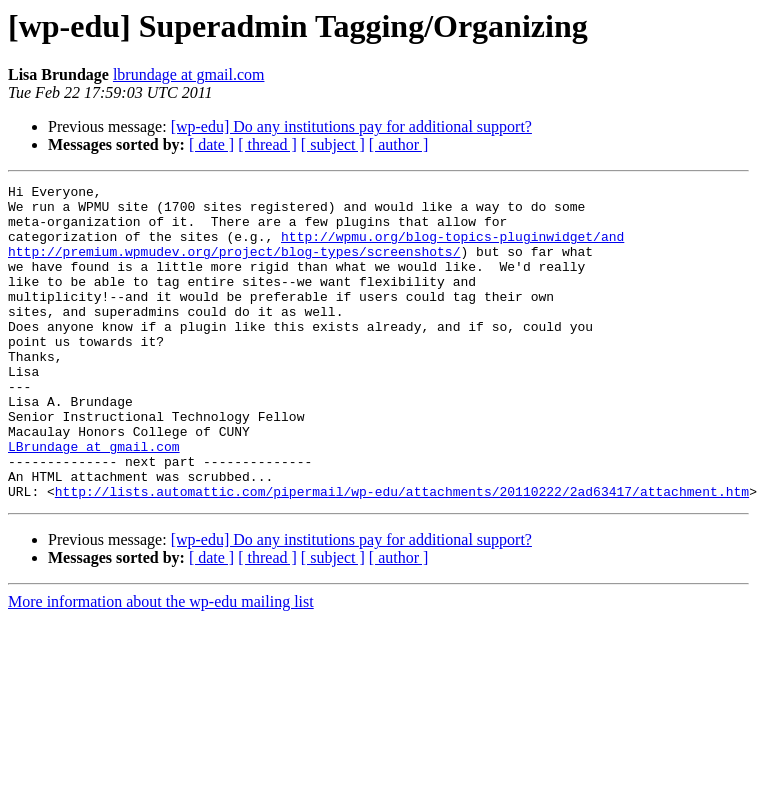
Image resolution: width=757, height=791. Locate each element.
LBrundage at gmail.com (94, 500)
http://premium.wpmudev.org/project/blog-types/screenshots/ (234, 266)
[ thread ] (267, 144)
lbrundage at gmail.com (189, 74)
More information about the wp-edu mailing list (161, 664)
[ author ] (399, 144)
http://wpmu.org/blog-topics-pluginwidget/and (452, 248)
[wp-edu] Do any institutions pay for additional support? (351, 126)
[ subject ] (333, 144)
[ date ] (211, 144)
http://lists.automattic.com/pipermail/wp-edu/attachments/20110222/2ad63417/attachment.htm (402, 554)
